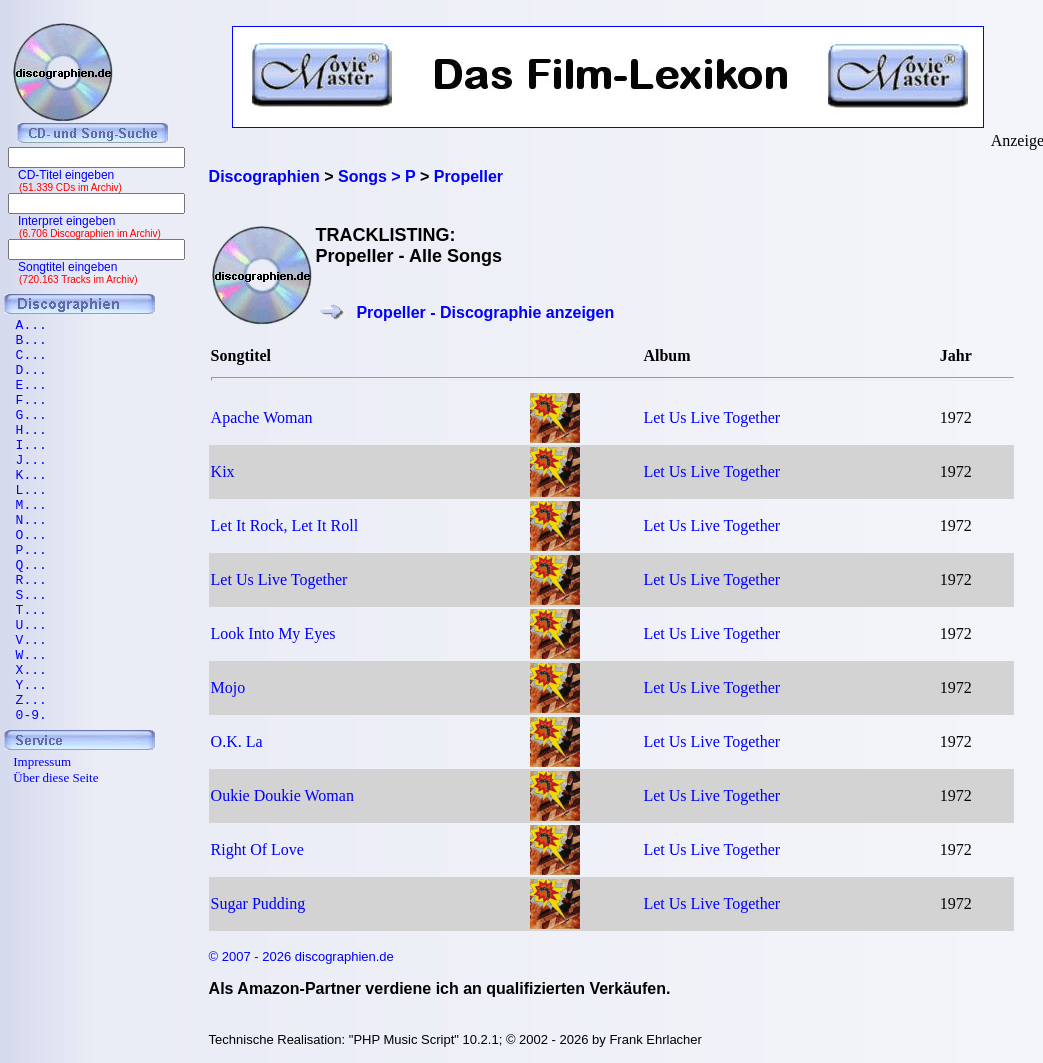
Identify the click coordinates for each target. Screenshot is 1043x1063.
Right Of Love (257, 849)
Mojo (228, 687)
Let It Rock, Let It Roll (285, 525)
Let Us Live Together (711, 417)
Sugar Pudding (258, 903)
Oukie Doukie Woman (282, 795)
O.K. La (237, 741)
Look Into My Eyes (273, 633)
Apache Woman (262, 417)
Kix (223, 471)
